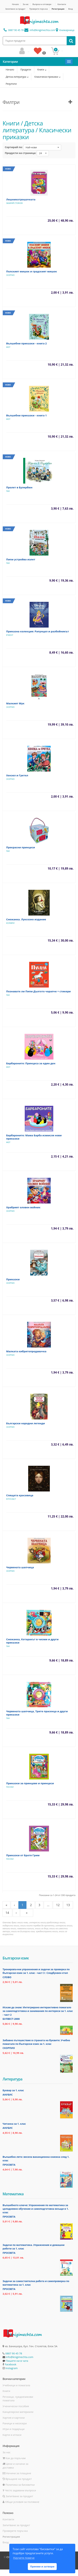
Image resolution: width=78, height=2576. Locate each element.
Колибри (10, 923)
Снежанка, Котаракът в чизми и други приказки (32, 1641)
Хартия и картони (14, 2417)
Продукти (25, 69)
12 (58, 1905)
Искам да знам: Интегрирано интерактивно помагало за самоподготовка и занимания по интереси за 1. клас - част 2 (38, 2011)
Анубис (8, 2094)
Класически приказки (46, 76)
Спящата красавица (19, 1495)
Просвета (9, 2164)
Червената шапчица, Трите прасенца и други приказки (37, 1713)
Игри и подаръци (14, 2429)
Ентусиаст (11, 1499)
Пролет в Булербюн (19, 487)
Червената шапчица (20, 1567)
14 (7, 1913)
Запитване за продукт (15, 9)
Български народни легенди (25, 1423)
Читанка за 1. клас (14, 2123)
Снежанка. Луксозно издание (26, 919)
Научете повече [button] (23, 2558)
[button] (42, 147)
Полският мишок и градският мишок (31, 271)
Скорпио (10, 275)
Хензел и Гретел (17, 775)
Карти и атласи (12, 2434)
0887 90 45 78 (14, 30)
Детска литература (16, 76)
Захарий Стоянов (14, 203)
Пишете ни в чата (17, 2360)
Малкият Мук (15, 703)
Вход (70, 9)
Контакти (62, 4)
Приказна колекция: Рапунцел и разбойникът (37, 631)
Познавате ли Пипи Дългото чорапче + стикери (38, 991)
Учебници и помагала (16, 2385)
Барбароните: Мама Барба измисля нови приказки (34, 1137)
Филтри (11, 102)
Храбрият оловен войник (23, 1207)
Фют (8, 347)
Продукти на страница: (20, 153)
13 (68, 1905)
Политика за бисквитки (19, 2484)
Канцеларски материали (18, 2412)
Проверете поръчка (38, 9)
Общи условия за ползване (21, 2501)
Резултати (11, 83)
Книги (40, 69)
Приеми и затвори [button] (42, 2566)
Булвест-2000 (11, 2018)
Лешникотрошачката (20, 199)
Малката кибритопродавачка (26, 1351)
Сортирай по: (14, 147)
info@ (39, 30)
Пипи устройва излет (20, 559)
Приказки (13, 1279)
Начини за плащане (17, 2473)
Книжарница (65, 30)
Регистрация (58, 9)
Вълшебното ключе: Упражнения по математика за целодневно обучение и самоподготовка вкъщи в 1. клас (36, 2209)
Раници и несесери (15, 2423)
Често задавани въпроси (19, 2490)
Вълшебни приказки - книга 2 (26, 343)
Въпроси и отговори (41, 4)
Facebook (10, 2364)
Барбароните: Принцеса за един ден (30, 1063)
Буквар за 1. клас (13, 2090)
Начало (15, 4)
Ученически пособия (16, 2406)
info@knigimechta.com (19, 2357)
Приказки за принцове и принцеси (30, 1783)
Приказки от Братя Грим (23, 1855)
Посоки (10, 1787)
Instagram (11, 2368)
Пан (8, 491)
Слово (7, 1977)
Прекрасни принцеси (20, 847)
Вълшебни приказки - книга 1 (26, 415)
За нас (26, 4)
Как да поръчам (14, 2458)
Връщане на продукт (17, 2479)
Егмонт (9, 635)
